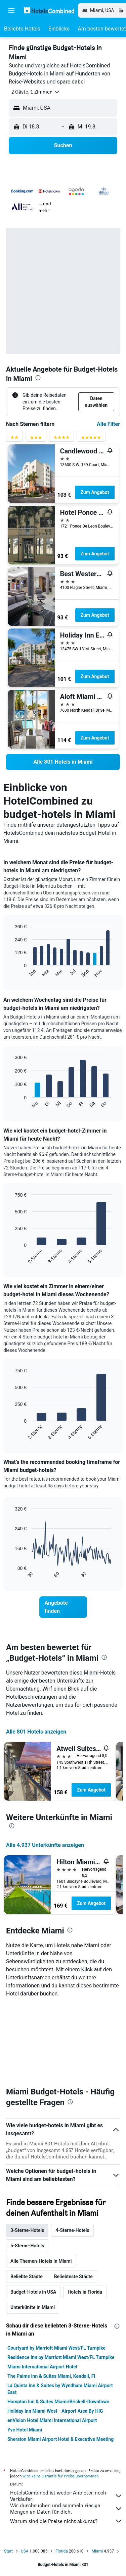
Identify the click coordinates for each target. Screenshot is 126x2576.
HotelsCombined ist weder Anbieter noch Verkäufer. (66, 2495)
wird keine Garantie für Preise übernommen (60, 2475)
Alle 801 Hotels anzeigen (36, 1732)
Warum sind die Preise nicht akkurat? (66, 2521)
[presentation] (38, 378)
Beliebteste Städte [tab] (73, 2276)
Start (8, 2551)
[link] (63, 762)
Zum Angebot (95, 492)
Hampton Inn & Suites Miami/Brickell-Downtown (58, 2401)
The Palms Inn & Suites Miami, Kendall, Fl (51, 2376)
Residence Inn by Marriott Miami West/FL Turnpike (61, 2357)
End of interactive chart (11, 972)
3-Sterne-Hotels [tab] (27, 2230)
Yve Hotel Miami (24, 2429)
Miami (96, 2551)
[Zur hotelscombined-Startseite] (49, 10)
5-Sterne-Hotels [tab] (27, 2245)
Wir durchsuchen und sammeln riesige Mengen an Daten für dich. (66, 2508)
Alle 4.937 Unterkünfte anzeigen (45, 1845)
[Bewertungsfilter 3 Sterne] (36, 439)
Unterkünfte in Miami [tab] (32, 2307)
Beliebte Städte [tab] (26, 2276)
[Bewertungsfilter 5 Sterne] (91, 439)
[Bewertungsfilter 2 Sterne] (14, 439)
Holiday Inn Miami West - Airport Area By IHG (55, 2411)
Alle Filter (108, 424)
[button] (11, 10)
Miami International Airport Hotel (42, 2366)
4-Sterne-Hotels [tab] (72, 2230)
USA (25, 2551)
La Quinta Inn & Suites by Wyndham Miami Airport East (60, 2389)
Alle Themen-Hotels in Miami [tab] (41, 2261)
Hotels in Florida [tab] (85, 2292)
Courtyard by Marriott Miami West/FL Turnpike (56, 2348)
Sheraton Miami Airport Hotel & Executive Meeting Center (60, 2442)
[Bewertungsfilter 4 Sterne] (61, 439)
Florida (61, 2551)
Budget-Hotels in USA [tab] (33, 2292)
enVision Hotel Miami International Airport (52, 2420)
